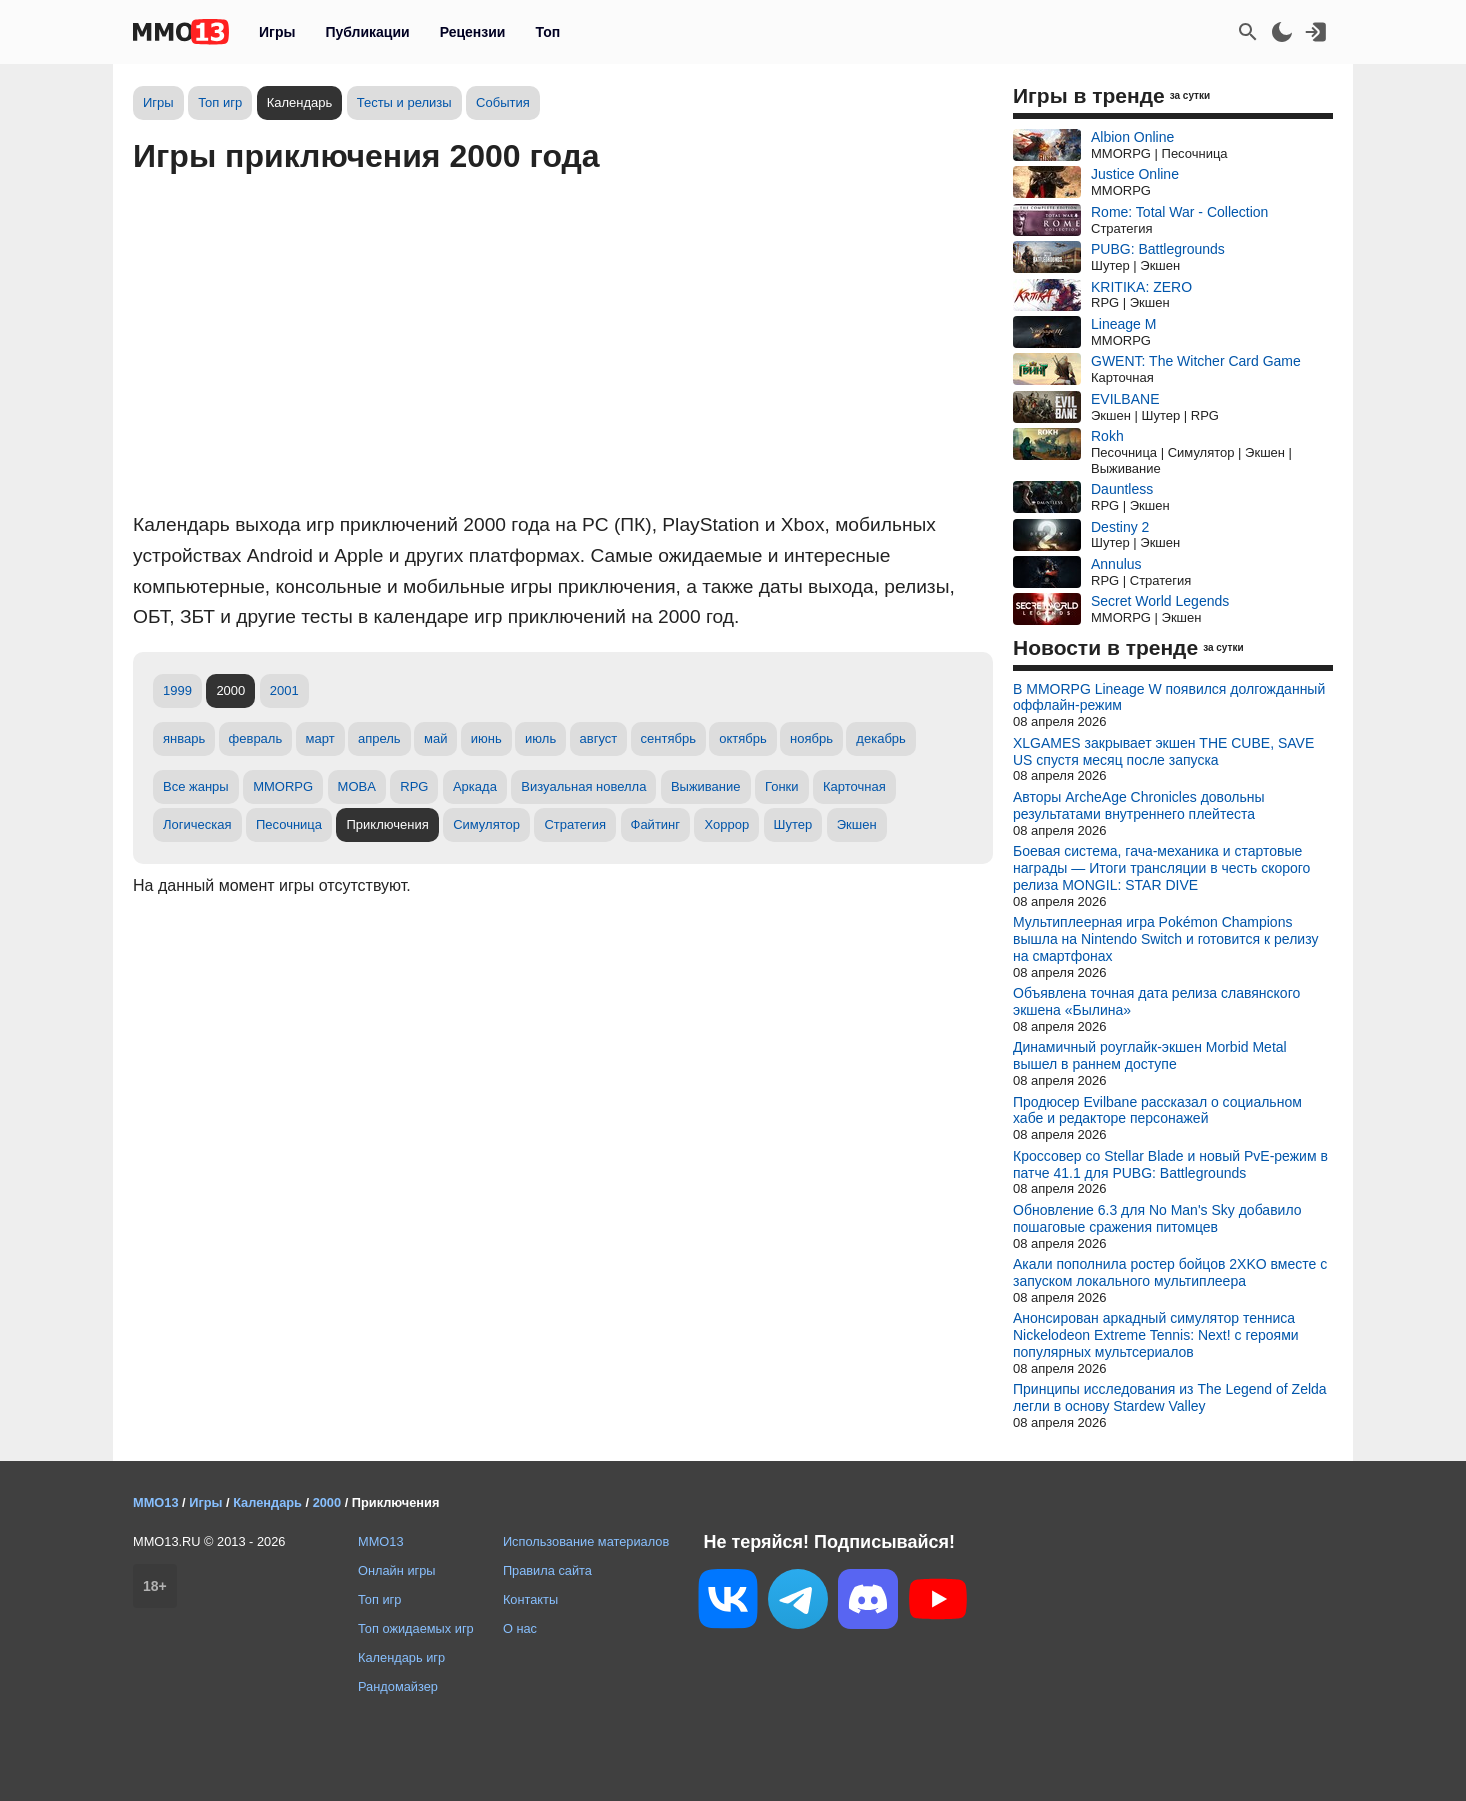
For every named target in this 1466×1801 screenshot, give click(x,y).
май (435, 738)
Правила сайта (547, 1570)
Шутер (793, 824)
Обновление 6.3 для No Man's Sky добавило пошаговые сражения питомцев (1157, 1218)
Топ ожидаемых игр (416, 1628)
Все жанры (196, 786)
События (503, 102)
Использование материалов (586, 1541)
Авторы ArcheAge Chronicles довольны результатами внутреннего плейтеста (1139, 805)
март (320, 738)
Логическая (197, 824)
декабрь (880, 738)
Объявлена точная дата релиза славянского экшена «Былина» (1156, 1001)
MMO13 (381, 1541)
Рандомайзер (398, 1686)
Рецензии (473, 32)
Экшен (857, 824)
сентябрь (668, 738)
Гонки (782, 786)
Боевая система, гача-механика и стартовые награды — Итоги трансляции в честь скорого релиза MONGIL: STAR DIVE (1161, 868)
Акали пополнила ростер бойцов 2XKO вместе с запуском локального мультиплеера (1170, 1272)
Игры (277, 32)
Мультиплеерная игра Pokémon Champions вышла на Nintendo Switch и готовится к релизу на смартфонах (1165, 939)
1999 (177, 690)
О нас (520, 1628)
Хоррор (726, 824)
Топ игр (220, 102)
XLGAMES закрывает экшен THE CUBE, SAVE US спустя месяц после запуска (1163, 751)
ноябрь (811, 738)
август (599, 738)
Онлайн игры (397, 1570)
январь (184, 738)
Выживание (706, 786)
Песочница (289, 824)
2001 (284, 690)
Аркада (475, 786)
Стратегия (575, 824)
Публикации (367, 32)
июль (540, 738)
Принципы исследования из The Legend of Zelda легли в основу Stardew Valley (1170, 1397)
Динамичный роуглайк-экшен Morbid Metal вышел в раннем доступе (1150, 1055)
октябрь (743, 738)
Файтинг (656, 824)
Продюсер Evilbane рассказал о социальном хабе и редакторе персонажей (1157, 1110)
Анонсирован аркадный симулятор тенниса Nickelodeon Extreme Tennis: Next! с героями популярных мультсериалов (1156, 1335)
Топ (547, 32)
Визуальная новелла (583, 786)
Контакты (530, 1599)
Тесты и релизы (404, 102)
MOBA (357, 786)
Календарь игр (401, 1657)
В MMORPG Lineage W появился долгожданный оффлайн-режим (1169, 697)
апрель (379, 738)
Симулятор (486, 824)
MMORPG (283, 786)
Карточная (854, 786)
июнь (486, 738)
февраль (256, 738)
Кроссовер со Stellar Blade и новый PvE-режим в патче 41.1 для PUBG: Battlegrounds (1170, 1164)
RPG (414, 786)
